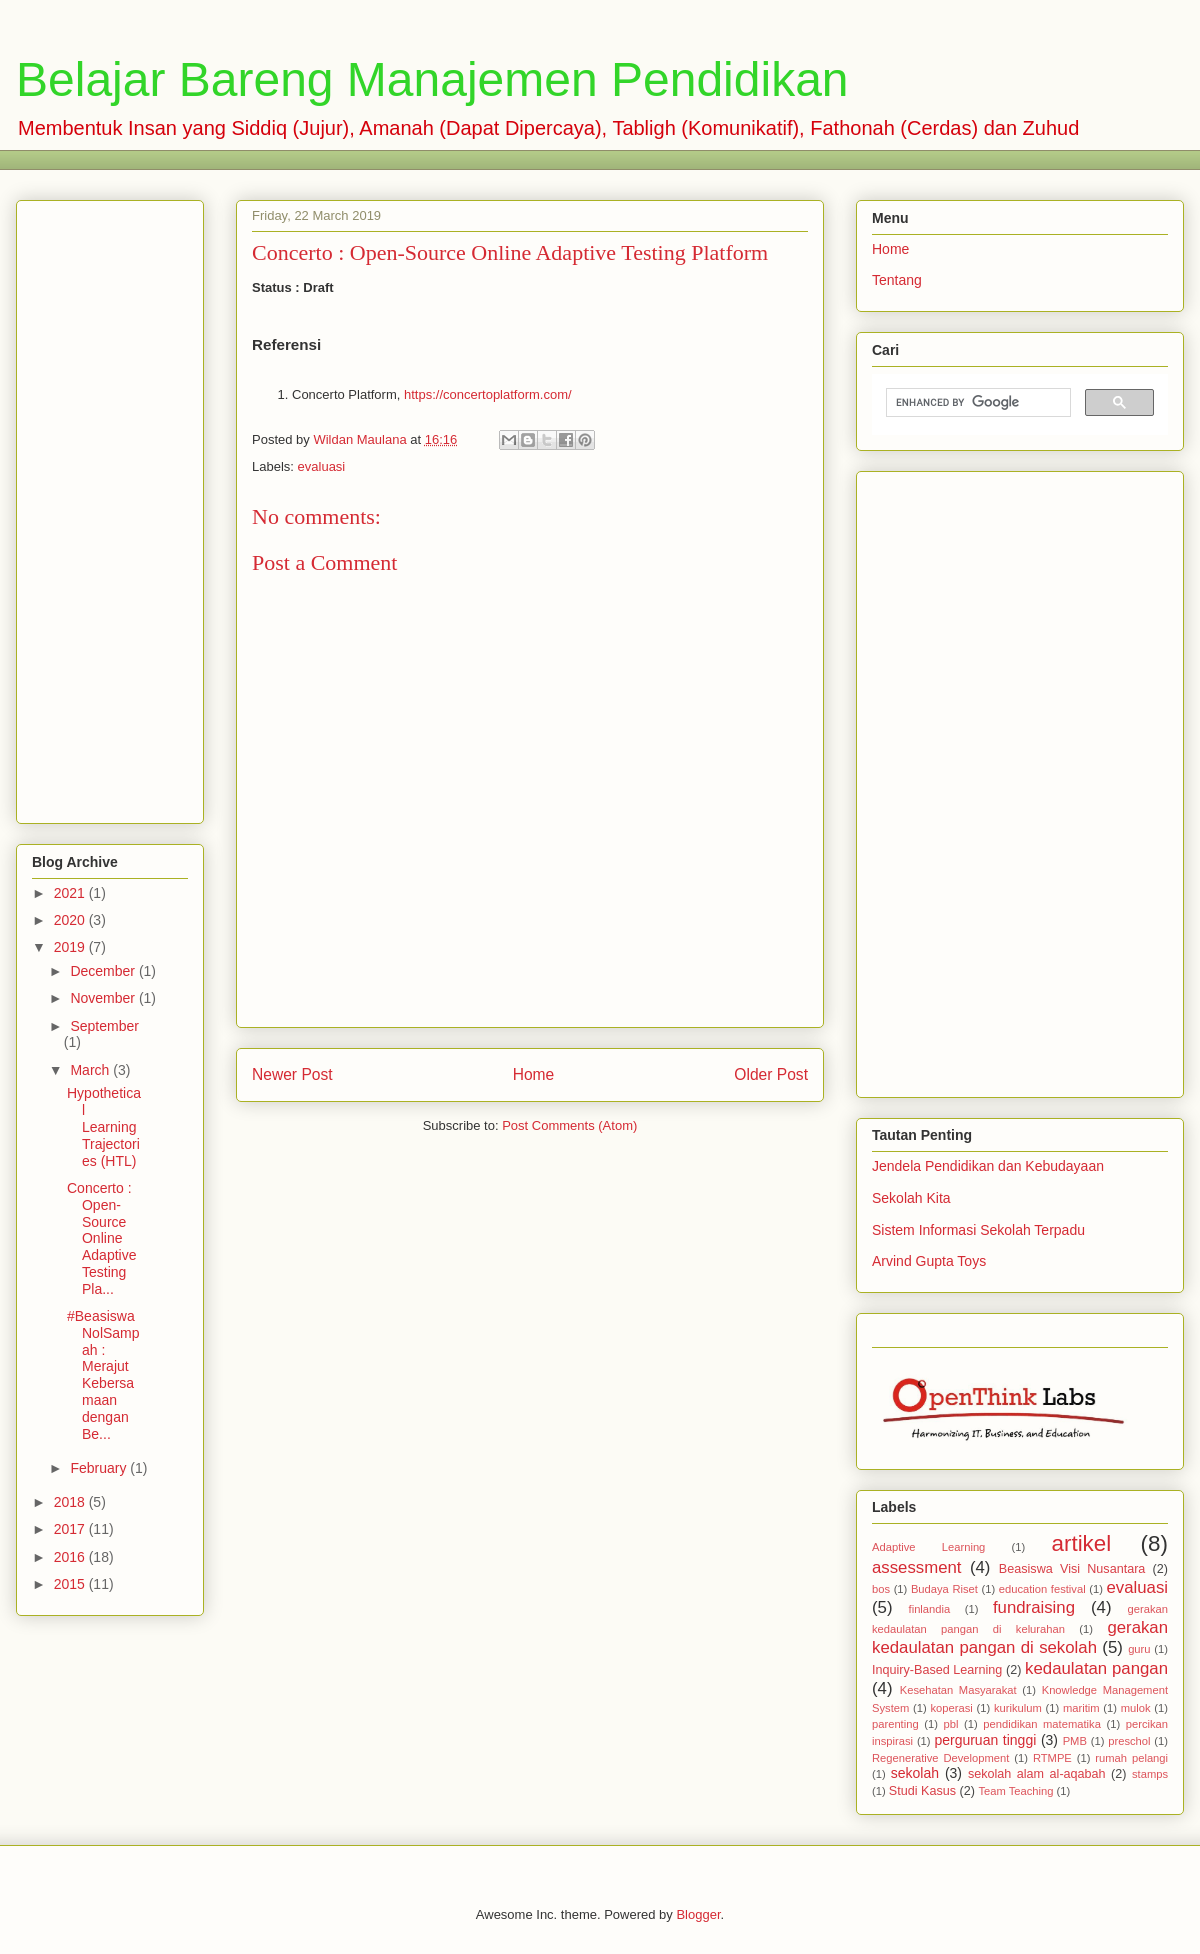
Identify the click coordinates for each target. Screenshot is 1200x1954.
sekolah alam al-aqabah (1037, 1774)
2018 (71, 1502)
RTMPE (1052, 1758)
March (91, 1070)
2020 (71, 920)
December (104, 971)
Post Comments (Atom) (569, 1125)
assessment (917, 1567)
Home (534, 1074)
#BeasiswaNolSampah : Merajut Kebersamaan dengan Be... (103, 1375)
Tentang (897, 280)
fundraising (1034, 1607)
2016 (71, 1557)
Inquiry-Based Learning (937, 1670)
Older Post (771, 1074)
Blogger (698, 1914)
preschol (1129, 1741)
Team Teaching (1015, 1791)
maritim (1081, 1708)
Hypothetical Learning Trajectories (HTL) (104, 1126)
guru (1139, 1649)
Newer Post (292, 1074)
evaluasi (322, 466)
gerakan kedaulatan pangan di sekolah (1020, 1637)
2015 (71, 1584)
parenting (895, 1724)
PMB (1075, 1741)
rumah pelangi (1131, 1758)
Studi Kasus (922, 1791)
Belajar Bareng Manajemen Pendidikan (432, 79)
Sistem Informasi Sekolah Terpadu (978, 1230)
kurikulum (1018, 1708)
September (104, 1026)
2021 (71, 893)
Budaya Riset (944, 1589)
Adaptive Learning (928, 1547)
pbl (951, 1724)
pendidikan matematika (1042, 1724)
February (100, 1468)
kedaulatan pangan (1096, 1668)
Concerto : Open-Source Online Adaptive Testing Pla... (101, 1238)
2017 (71, 1529)
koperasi (951, 1708)
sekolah (915, 1773)
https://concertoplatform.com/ (488, 394)
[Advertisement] (395, 157)
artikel (1082, 1543)
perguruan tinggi (985, 1740)
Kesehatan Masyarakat (958, 1690)
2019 (71, 947)
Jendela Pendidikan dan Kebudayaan (988, 1166)
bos (881, 1589)
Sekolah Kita (911, 1198)
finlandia (930, 1609)
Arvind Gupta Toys (929, 1261)
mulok (1136, 1708)
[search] (976, 403)
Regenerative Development (940, 1758)
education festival (1042, 1589)
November (104, 998)
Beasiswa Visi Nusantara (1072, 1569)
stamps (1150, 1774)
